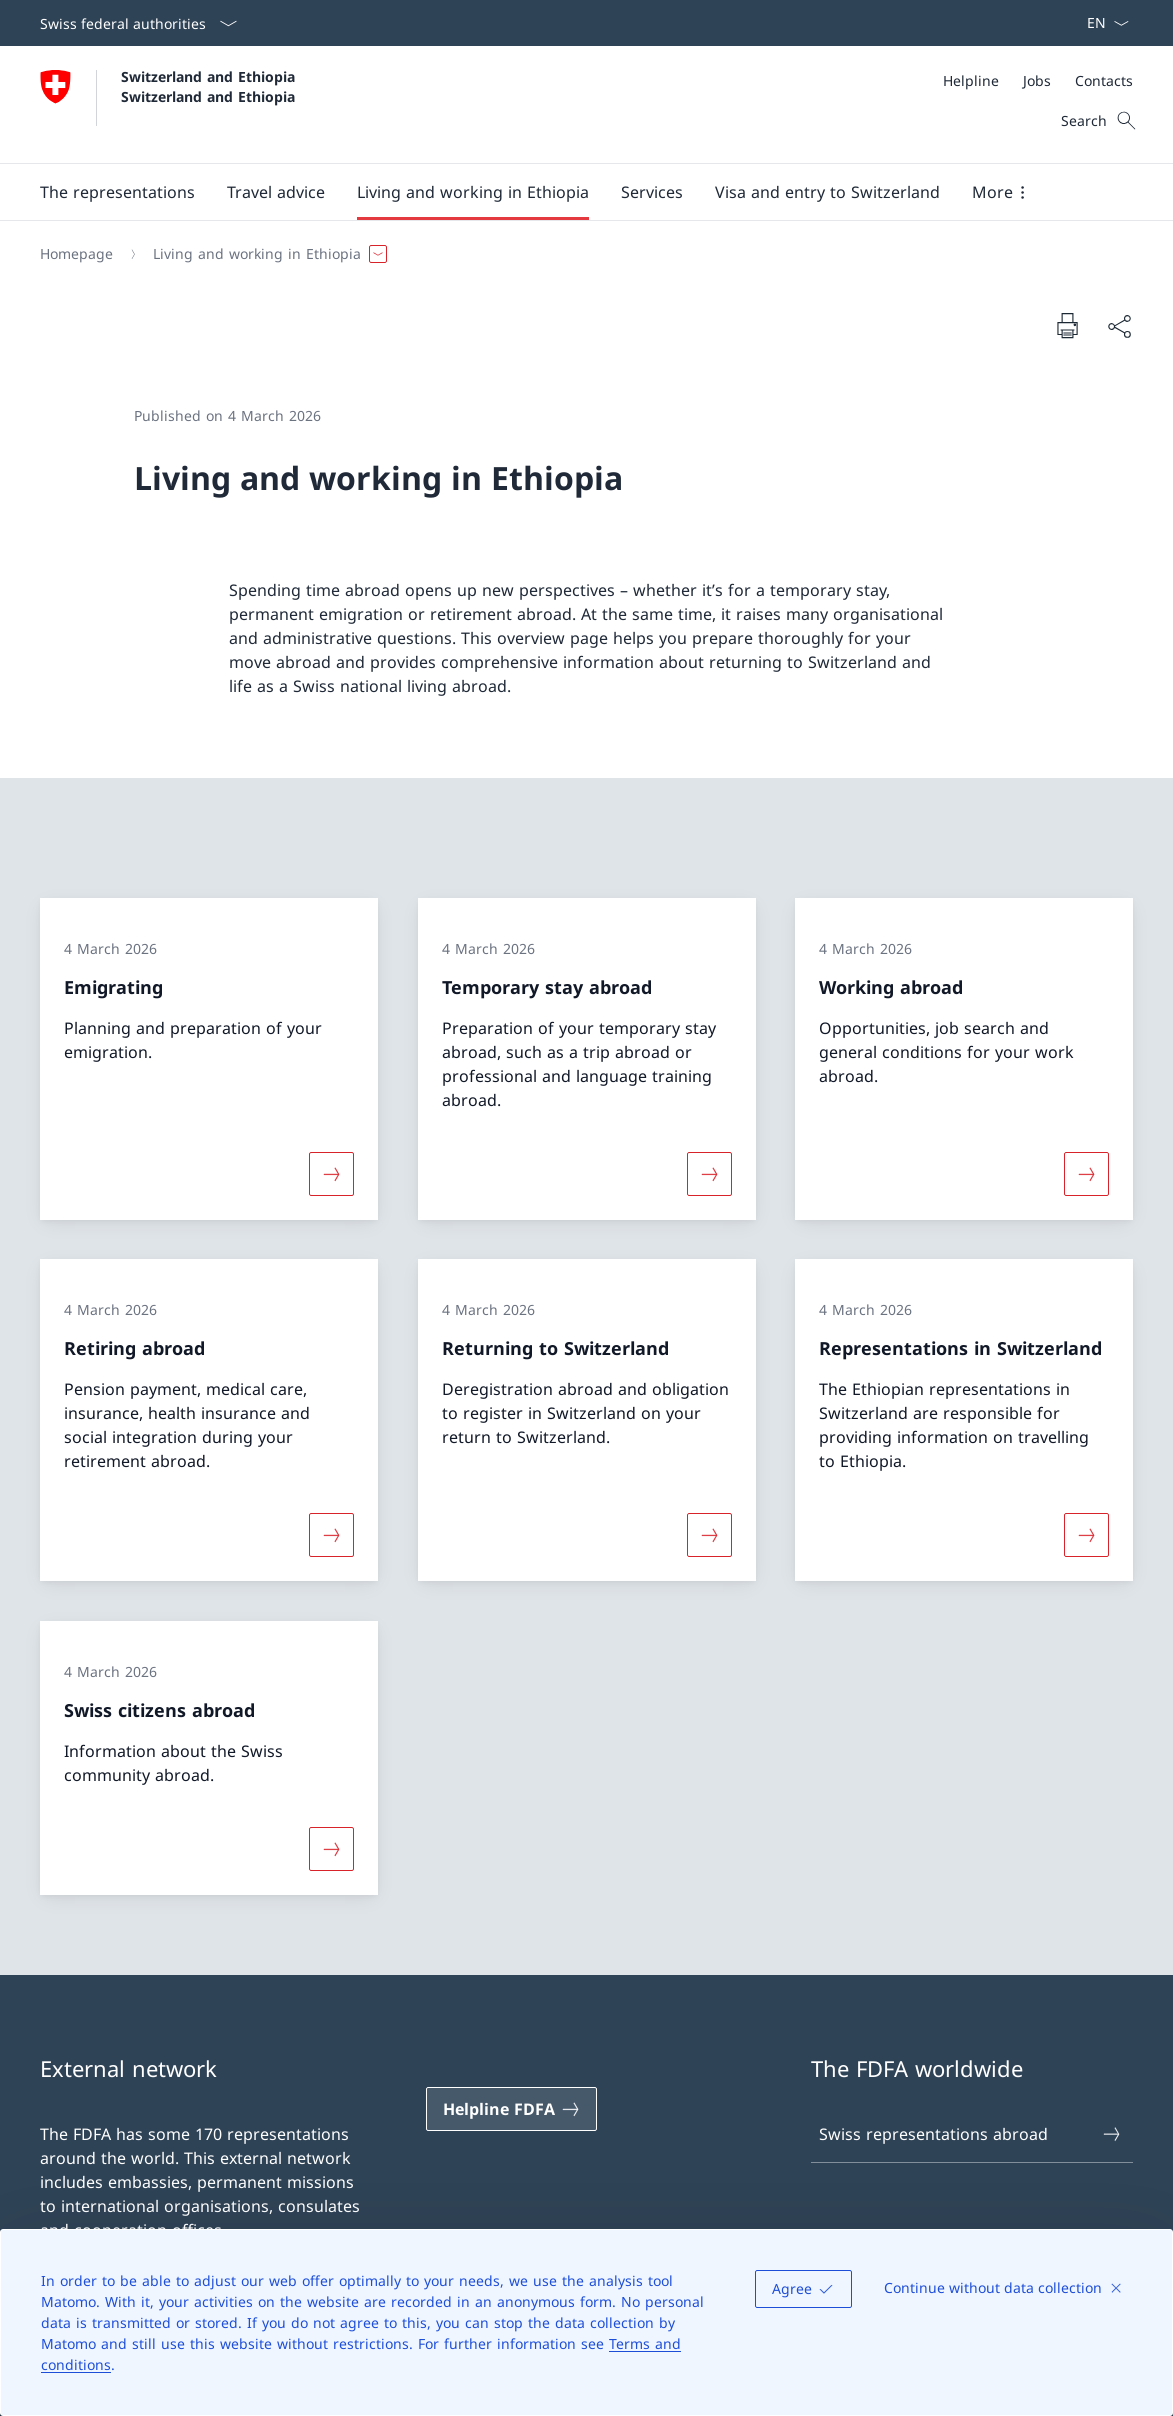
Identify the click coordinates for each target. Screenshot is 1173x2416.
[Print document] (1067, 325)
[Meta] (1038, 80)
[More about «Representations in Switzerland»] (1087, 1535)
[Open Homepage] (170, 104)
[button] (117, 192)
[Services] (652, 192)
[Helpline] (971, 80)
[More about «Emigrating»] (331, 1173)
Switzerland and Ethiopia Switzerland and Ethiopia (210, 86)
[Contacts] (1104, 80)
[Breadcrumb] (578, 254)
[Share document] (1119, 326)
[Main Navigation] (570, 192)
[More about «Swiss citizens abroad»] (331, 1849)
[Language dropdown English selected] (1101, 23)
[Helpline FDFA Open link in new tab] (512, 2109)
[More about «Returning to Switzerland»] (709, 1535)
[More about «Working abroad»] (1087, 1173)
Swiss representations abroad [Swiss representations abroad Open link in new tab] (970, 2134)
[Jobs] (1037, 80)
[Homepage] (76, 254)
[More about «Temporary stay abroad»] (709, 1173)
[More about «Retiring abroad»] (331, 1535)
